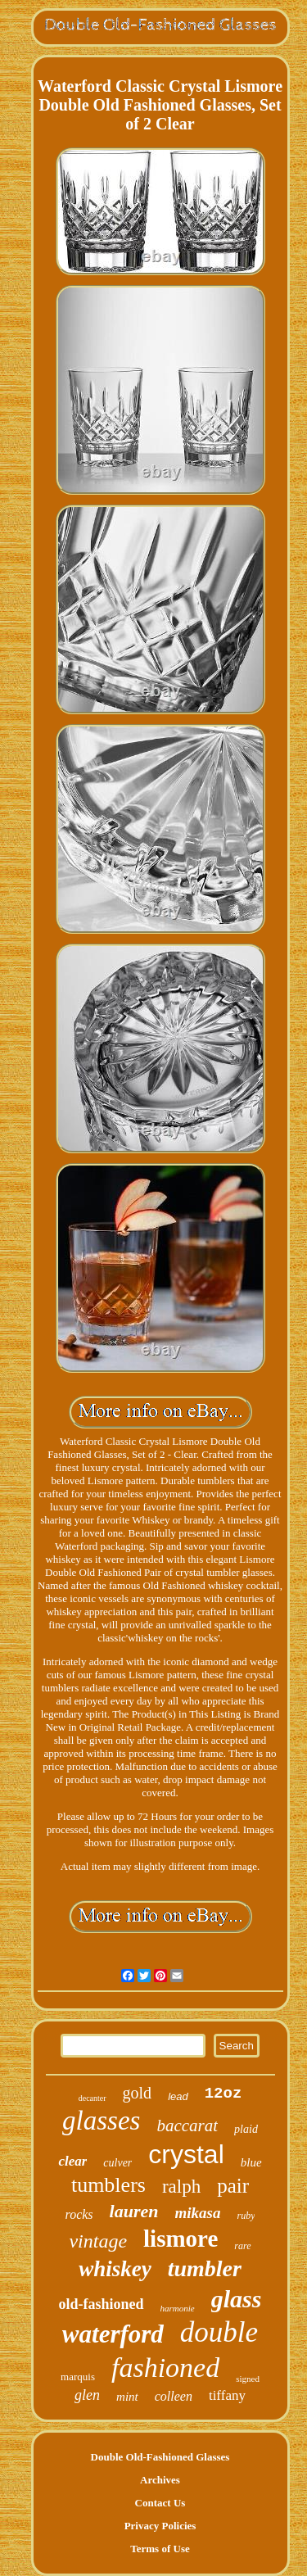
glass (236, 2298)
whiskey (115, 2269)
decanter (92, 2098)
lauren (134, 2211)
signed (248, 2379)
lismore (180, 2238)
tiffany (227, 2395)
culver (117, 2163)
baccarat (187, 2125)
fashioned (165, 2367)
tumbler (205, 2268)
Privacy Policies (160, 2525)
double (219, 2332)
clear (72, 2161)
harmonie (177, 2308)
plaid (246, 2129)
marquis (78, 2376)
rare (242, 2246)
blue (251, 2162)
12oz (223, 2094)
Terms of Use (159, 2548)
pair (233, 2186)
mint (127, 2396)
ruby (246, 2215)
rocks (79, 2214)
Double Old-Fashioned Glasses (160, 2457)
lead (178, 2096)
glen (87, 2395)
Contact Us (160, 2503)
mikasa (198, 2212)
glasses (101, 2120)
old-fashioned (101, 2304)
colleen (173, 2396)
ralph (181, 2186)
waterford (113, 2334)
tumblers (108, 2185)
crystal (185, 2154)
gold (137, 2093)
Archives (160, 2480)
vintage (98, 2241)
